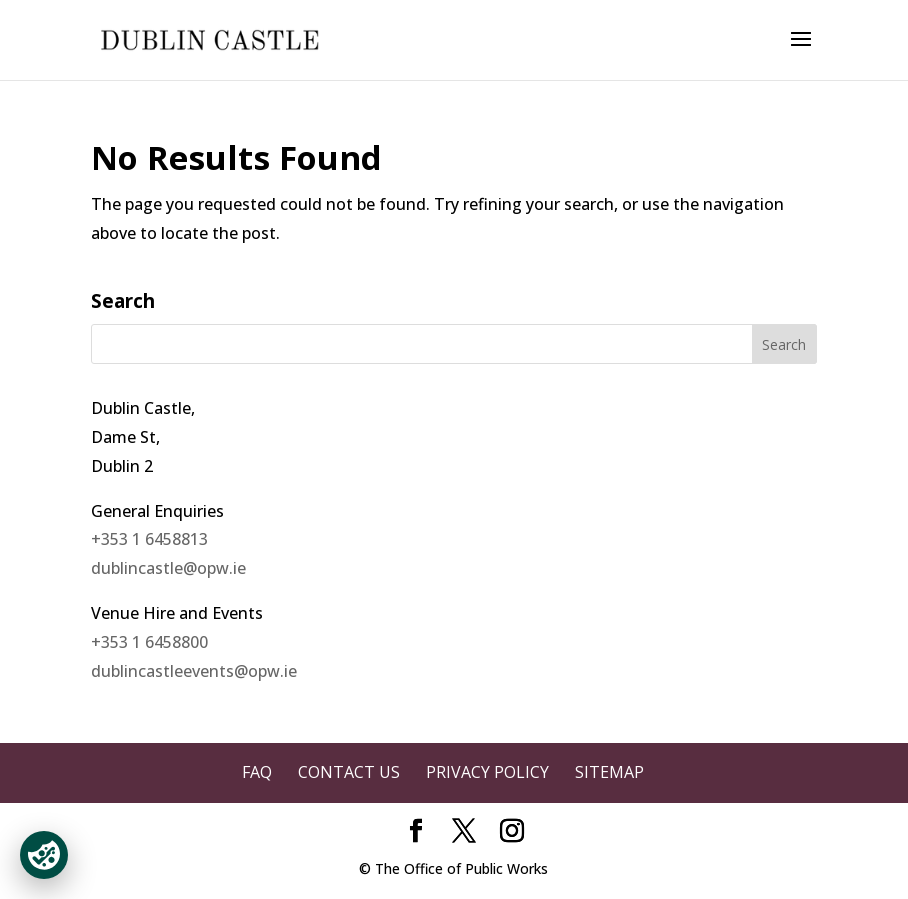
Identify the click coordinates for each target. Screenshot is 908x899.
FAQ (257, 772)
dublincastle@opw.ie (168, 568)
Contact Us (349, 772)
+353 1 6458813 (149, 539)
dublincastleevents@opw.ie (194, 671)
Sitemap (609, 772)
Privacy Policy (487, 772)
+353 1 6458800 (149, 642)
